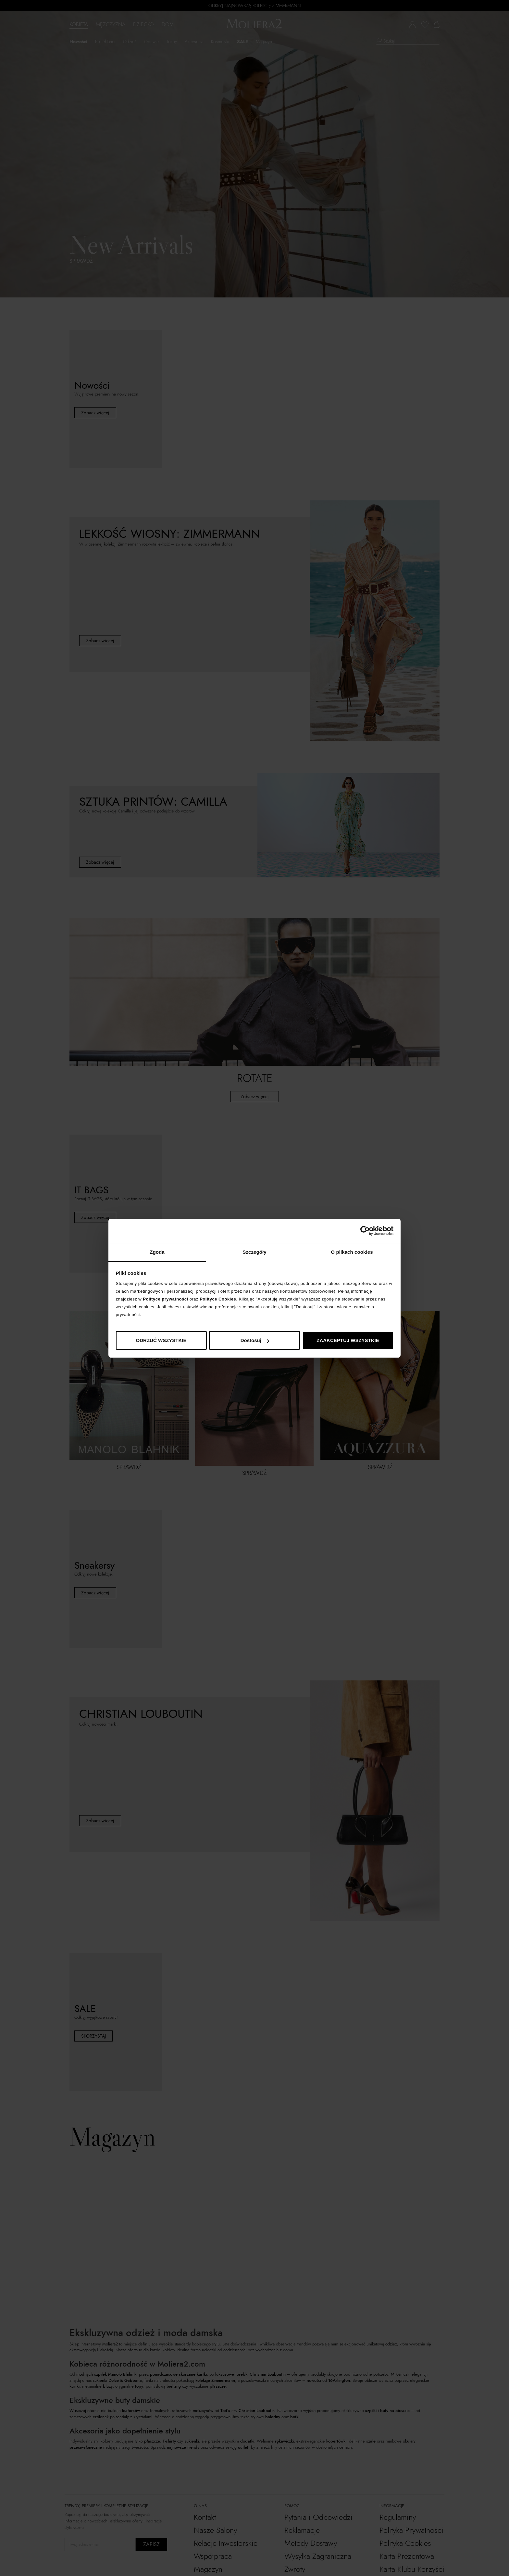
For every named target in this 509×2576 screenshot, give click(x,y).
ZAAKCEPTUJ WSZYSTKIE (348, 1340)
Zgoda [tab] (157, 1252)
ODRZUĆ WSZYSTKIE (161, 1340)
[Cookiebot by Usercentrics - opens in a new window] (365, 1231)
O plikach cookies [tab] (352, 1252)
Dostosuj (255, 1340)
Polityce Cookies (218, 1299)
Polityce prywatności (165, 1299)
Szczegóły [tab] (254, 1252)
